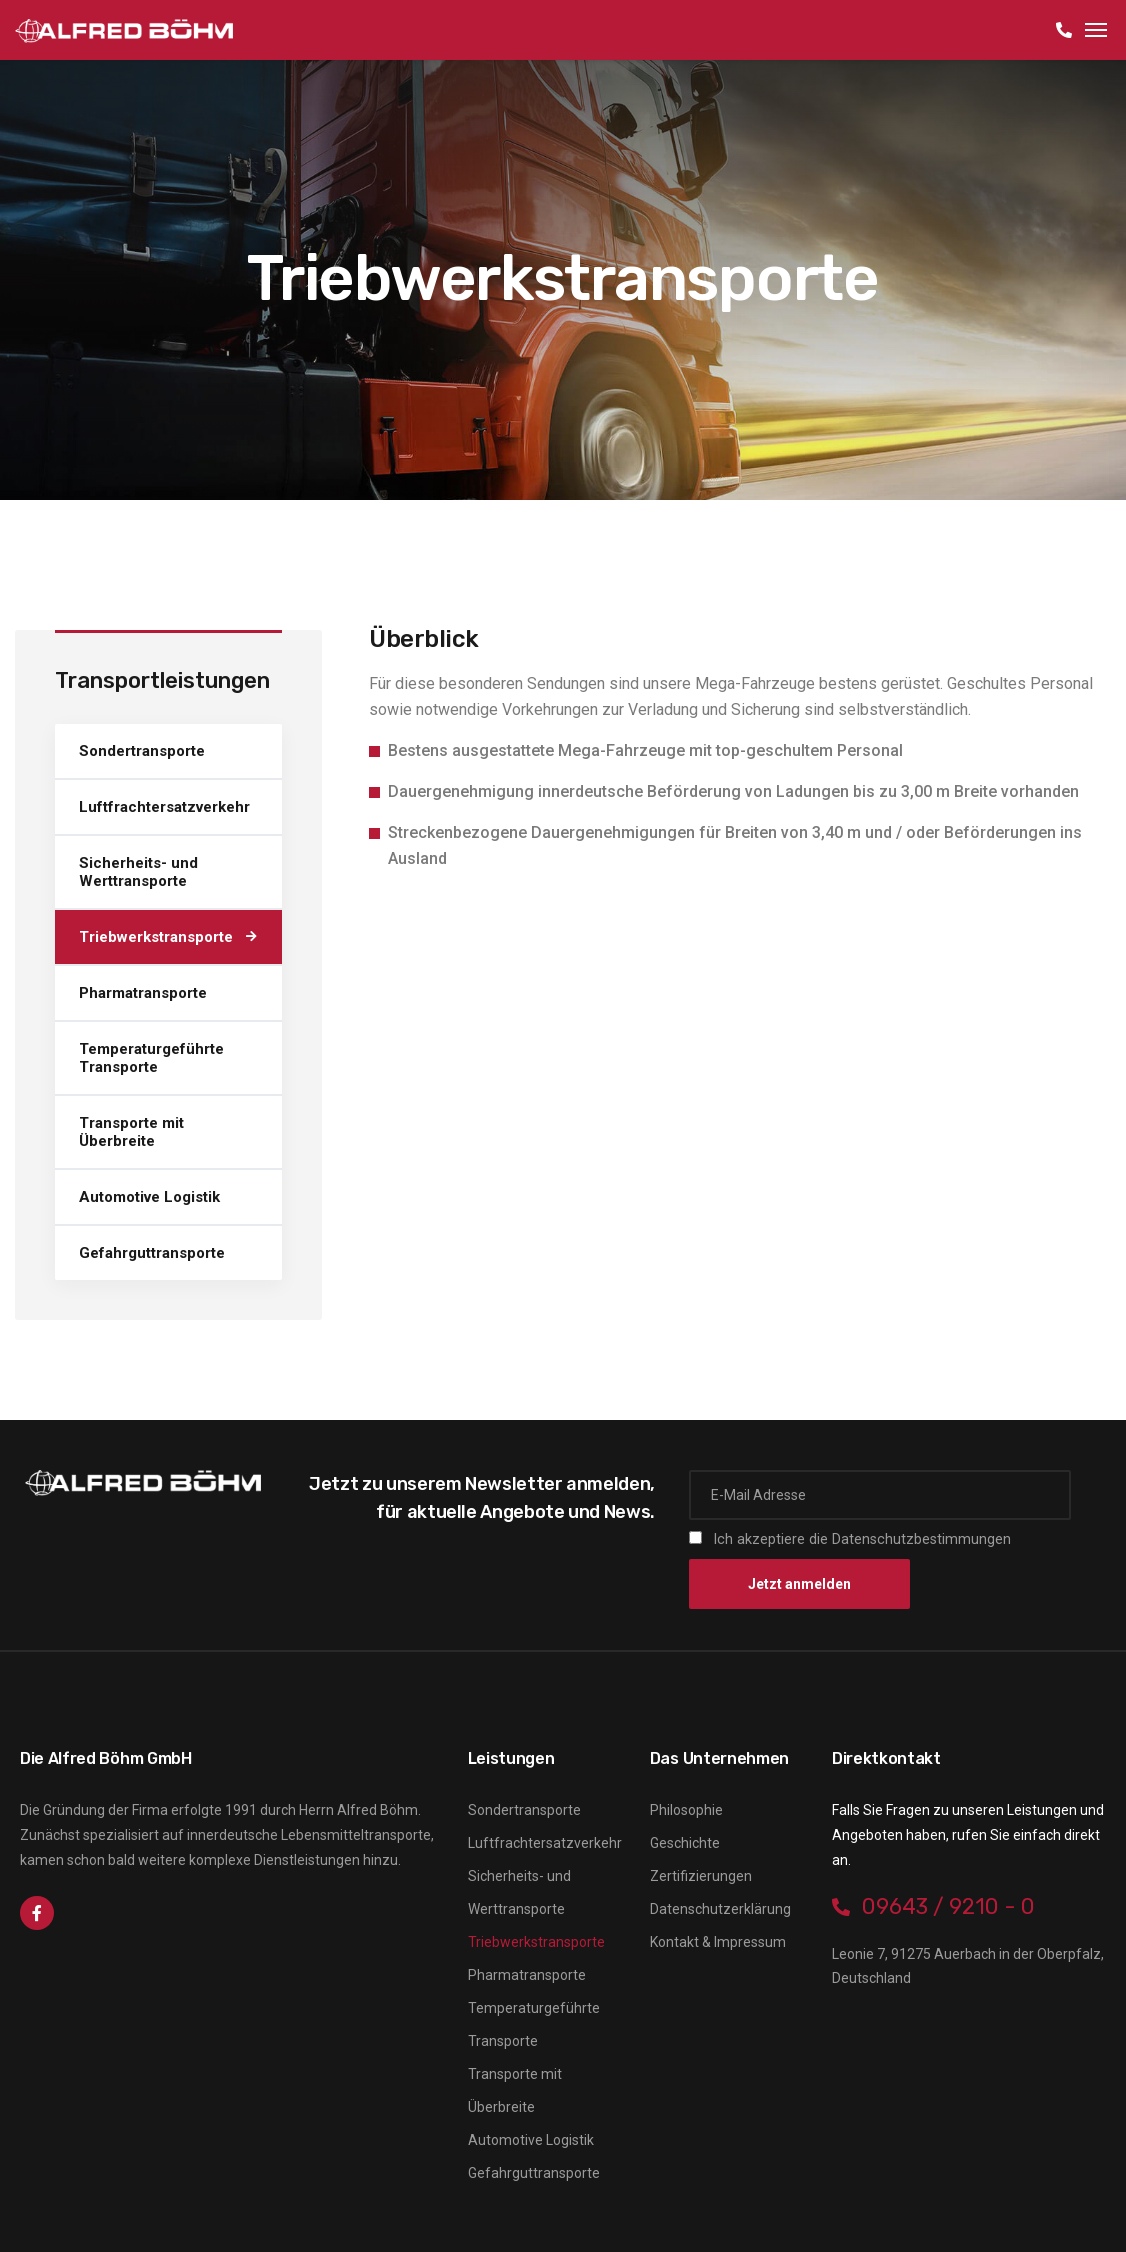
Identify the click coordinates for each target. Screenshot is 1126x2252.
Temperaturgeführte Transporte (151, 1058)
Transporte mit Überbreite (131, 1132)
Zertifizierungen (701, 1876)
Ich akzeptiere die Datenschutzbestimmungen (862, 1539)
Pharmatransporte (143, 993)
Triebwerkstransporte (156, 937)
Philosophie (686, 1810)
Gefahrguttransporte (152, 1253)
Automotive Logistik (149, 1197)
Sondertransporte (142, 751)
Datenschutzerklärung (720, 1909)
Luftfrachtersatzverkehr (164, 807)
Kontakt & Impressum (718, 1942)
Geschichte (685, 1843)
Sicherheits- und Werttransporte (138, 872)
